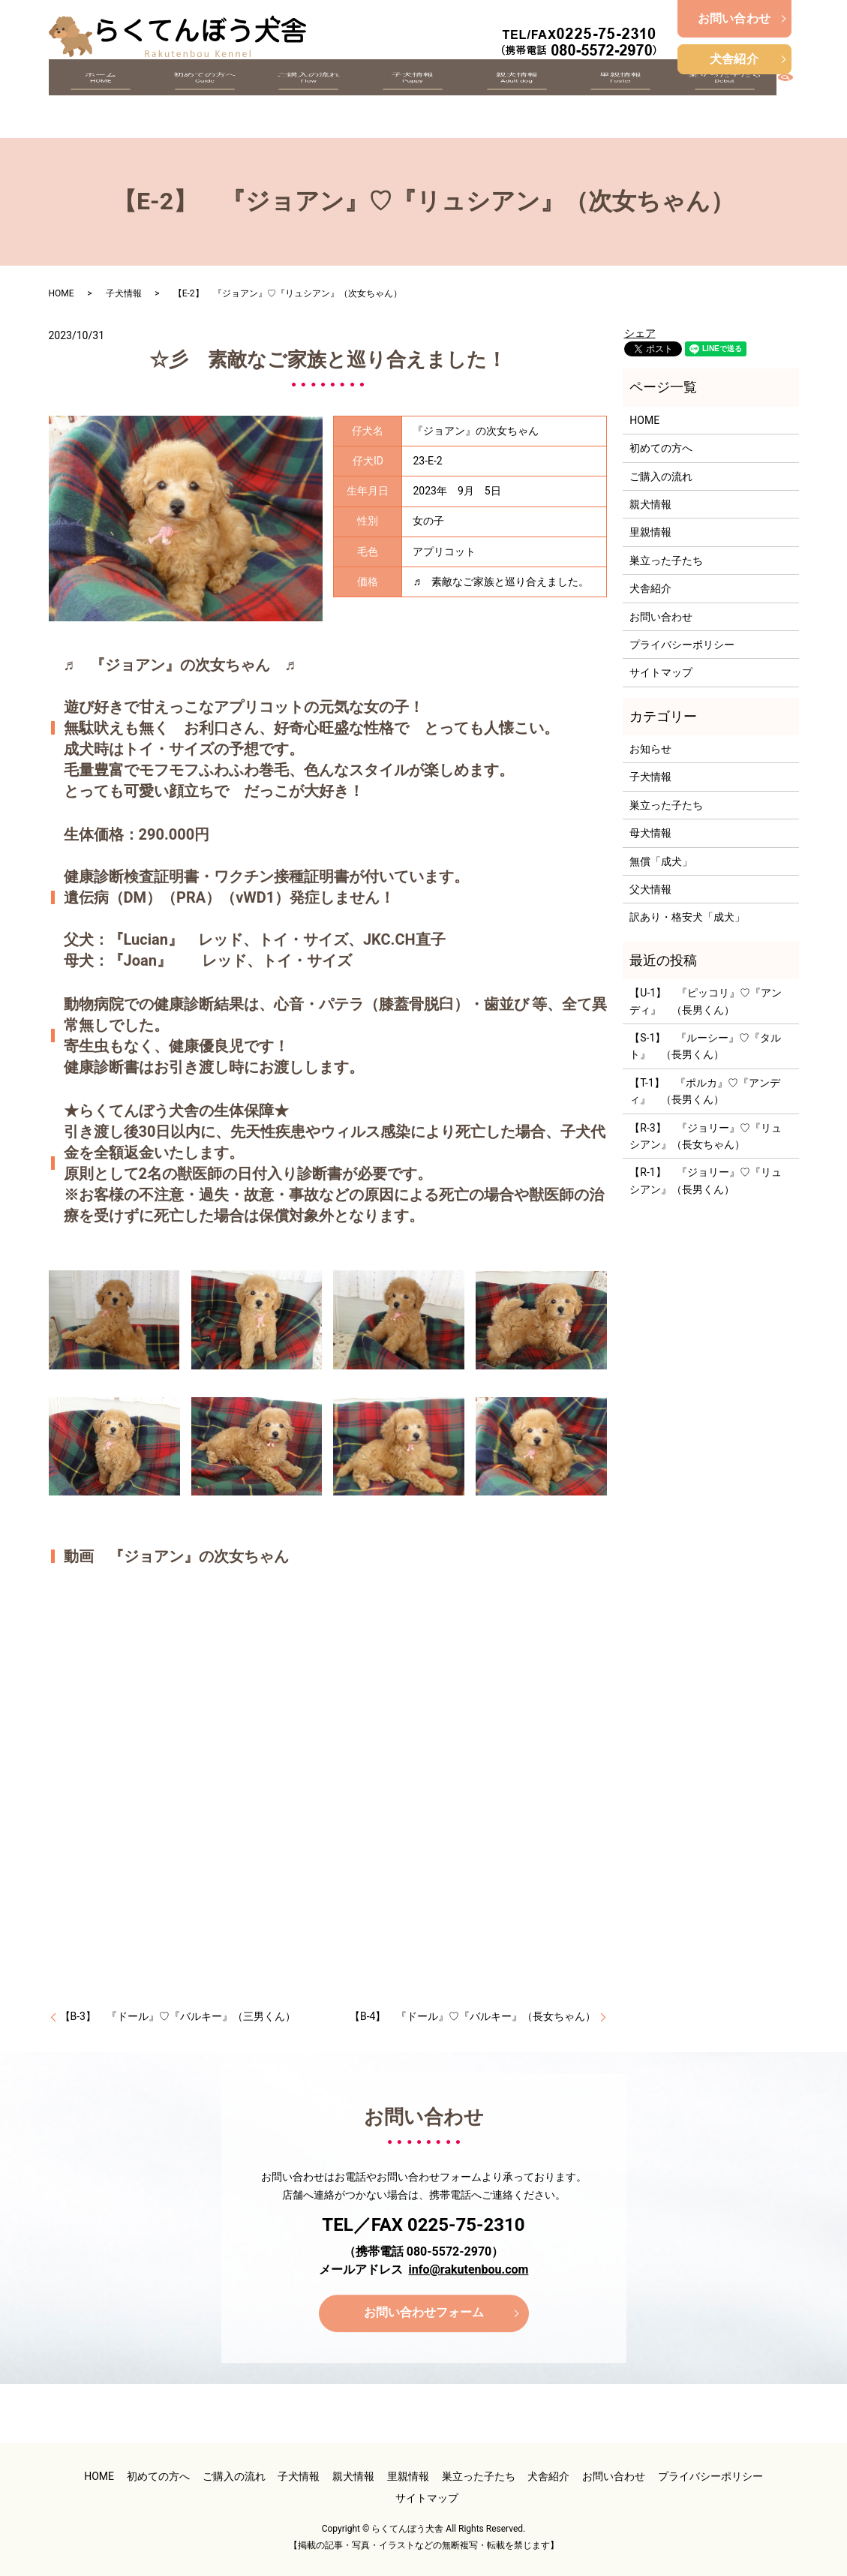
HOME (61, 293)
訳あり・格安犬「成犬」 (687, 917)
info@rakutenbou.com (469, 2269)
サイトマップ (660, 672)
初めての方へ (204, 99)
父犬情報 (650, 889)
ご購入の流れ (308, 99)
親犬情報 (516, 99)
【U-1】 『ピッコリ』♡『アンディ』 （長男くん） (705, 1001)
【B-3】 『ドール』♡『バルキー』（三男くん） (178, 2016)
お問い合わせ (734, 18)
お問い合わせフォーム (424, 2313)
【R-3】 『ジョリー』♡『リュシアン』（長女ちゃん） (705, 1136)
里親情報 (620, 99)
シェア (640, 333)
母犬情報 (650, 833)
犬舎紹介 (734, 59)
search (792, 97)
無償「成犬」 (660, 861)
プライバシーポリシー (681, 645)
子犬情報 (412, 99)
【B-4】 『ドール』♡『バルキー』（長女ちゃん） (473, 2016)
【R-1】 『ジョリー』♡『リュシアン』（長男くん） (705, 1180)
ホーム (100, 99)
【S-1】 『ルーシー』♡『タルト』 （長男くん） (705, 1046)
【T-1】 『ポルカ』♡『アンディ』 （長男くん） (704, 1091)
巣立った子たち (724, 99)
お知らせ (650, 749)
